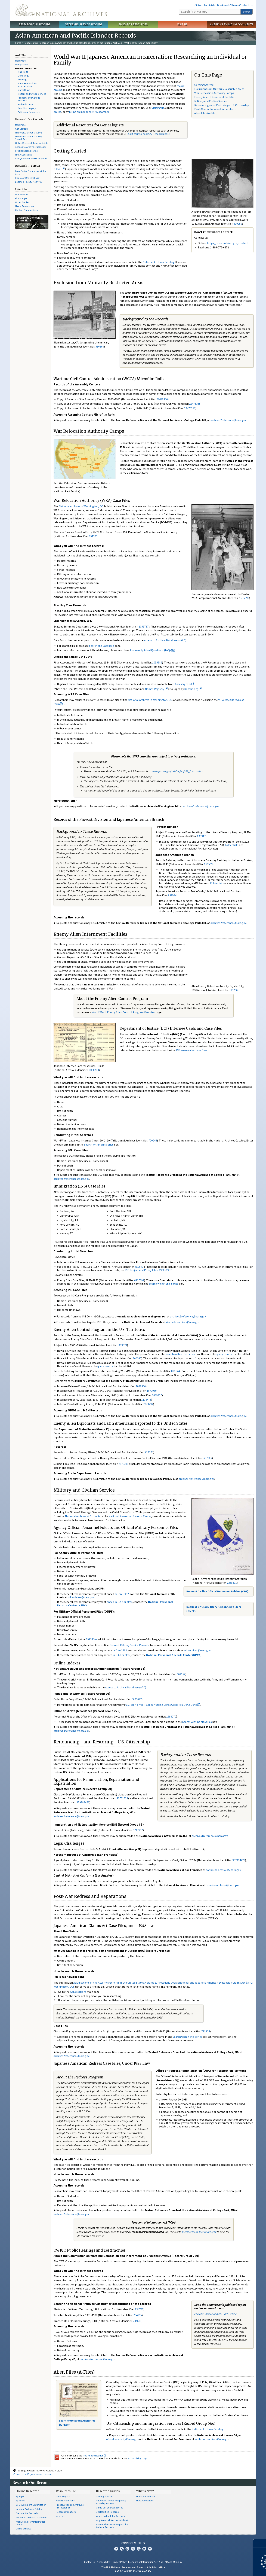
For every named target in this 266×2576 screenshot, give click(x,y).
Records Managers (66, 2511)
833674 (123, 1345)
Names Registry (156, 689)
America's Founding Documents (231, 24)
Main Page (20, 60)
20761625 (122, 1798)
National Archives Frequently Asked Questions (111, 2502)
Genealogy (23, 75)
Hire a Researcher (24, 206)
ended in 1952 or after (119, 1602)
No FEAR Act (165, 2561)
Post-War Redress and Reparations (215, 109)
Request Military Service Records (129, 1645)
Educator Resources (133, 24)
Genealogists (63, 2496)
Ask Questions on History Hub (31, 158)
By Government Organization (31, 2504)
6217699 (139, 1280)
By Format (21, 2500)
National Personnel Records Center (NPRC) (174, 1655)
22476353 (189, 408)
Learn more (234, 2569)
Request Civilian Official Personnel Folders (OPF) (217, 1591)
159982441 (83, 1802)
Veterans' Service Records (83, 24)
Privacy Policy (119, 2561)
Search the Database (101, 645)
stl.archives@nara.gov (81, 1597)
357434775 (238, 1860)
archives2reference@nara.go (97, 2359)
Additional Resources (29, 112)
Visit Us (182, 24)
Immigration (21, 64)
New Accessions (145, 2500)
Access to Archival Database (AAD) (125, 1687)
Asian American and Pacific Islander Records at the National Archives (86, 42)
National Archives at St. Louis (82, 1516)
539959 (238, 223)
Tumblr (133, 2549)
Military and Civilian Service (32, 93)
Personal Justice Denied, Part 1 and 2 (215, 2314)
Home (18, 42)
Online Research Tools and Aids (31, 143)
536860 (99, 346)
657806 (207, 1458)
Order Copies (22, 202)
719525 (149, 1452)
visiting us (158, 107)
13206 (234, 990)
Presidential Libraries (26, 150)
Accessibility (103, 2561)
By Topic (20, 2496)
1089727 (157, 1395)
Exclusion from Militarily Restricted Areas (219, 89)
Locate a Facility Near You (28, 181)
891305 (93, 536)
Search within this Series (98, 1144)
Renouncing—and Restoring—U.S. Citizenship (221, 105)
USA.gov (177, 2561)
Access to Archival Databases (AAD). (165, 640)
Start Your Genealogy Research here (148, 134)
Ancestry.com (184, 684)
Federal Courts (25, 104)
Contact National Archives (28, 210)
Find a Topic (21, 198)
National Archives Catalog (28, 132)
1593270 (171, 1716)
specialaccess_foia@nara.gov (199, 2232)
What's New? (145, 2491)
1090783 (94, 1070)
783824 (205, 2031)
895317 (201, 836)
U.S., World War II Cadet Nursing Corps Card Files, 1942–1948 (162, 1704)
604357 (181, 1674)
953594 (172, 895)
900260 (137, 1358)
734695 (137, 2315)
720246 (153, 1140)
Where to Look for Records (110, 2516)
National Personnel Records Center (130, 1516)
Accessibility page (137, 2458)
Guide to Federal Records (109, 2507)
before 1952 (122, 1594)
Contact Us (246, 5)
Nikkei (59, 169)
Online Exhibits (23, 2528)
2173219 (123, 1464)
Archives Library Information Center (30, 2523)
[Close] (262, 2543)
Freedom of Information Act (142, 2561)
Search (246, 11)
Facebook (116, 2549)
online (57, 112)
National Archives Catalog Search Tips (28, 138)
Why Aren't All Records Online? (112, 2520)
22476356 (162, 399)
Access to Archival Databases (31, 146)
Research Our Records (34, 24)
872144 (175, 1371)
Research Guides (108, 2491)
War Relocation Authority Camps (214, 93)
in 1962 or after (121, 1655)
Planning (22, 79)
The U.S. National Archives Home (61, 10)
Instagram (127, 2549)
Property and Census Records (29, 99)
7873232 (148, 1404)
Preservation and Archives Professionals (70, 2506)
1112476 (146, 1399)
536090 (245, 598)
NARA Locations (23, 154)
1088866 (141, 1386)
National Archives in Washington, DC (81, 506)
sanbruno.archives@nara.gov (223, 1870)
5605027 (137, 1699)
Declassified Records (107, 2511)
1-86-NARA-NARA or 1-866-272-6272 (133, 2570)
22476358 (194, 403)
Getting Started (204, 85)
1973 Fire (91, 1639)
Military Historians (65, 2500)
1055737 (144, 626)
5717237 (138, 1830)
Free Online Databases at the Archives (30, 173)
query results (224, 1354)
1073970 (152, 1390)
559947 (139, 1266)
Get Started (21, 128)
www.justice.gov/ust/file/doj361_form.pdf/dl (177, 771)
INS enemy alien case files (191, 1050)
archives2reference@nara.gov (228, 420)
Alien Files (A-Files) (205, 113)
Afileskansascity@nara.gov (122, 2439)
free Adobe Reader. (94, 2455)
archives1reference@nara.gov (201, 806)
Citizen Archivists (204, 5)
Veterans (60, 2516)
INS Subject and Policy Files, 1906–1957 (148, 1270)
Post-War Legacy (27, 108)
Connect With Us (133, 2543)
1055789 (157, 662)
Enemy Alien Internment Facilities (215, 97)
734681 (137, 2321)
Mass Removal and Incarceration (27, 85)
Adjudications (78, 1991)
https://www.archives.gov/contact (227, 243)
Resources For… (67, 2491)
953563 (208, 864)
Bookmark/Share (227, 5)
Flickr (150, 2549)
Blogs (144, 2549)
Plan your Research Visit (27, 177)
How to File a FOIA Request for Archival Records (112, 2526)
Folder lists (232, 845)
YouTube (139, 2549)
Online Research (27, 2491)
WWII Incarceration (134, 42)
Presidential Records (27, 2513)
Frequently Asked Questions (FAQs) (151, 650)
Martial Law (24, 90)
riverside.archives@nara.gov (182, 1322)
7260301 (232, 1582)
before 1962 (120, 1650)
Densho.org (193, 689)
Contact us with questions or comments (33, 2474)
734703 (139, 2309)
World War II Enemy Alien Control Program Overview (123, 1012)
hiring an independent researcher (89, 112)
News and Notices (145, 2496)
